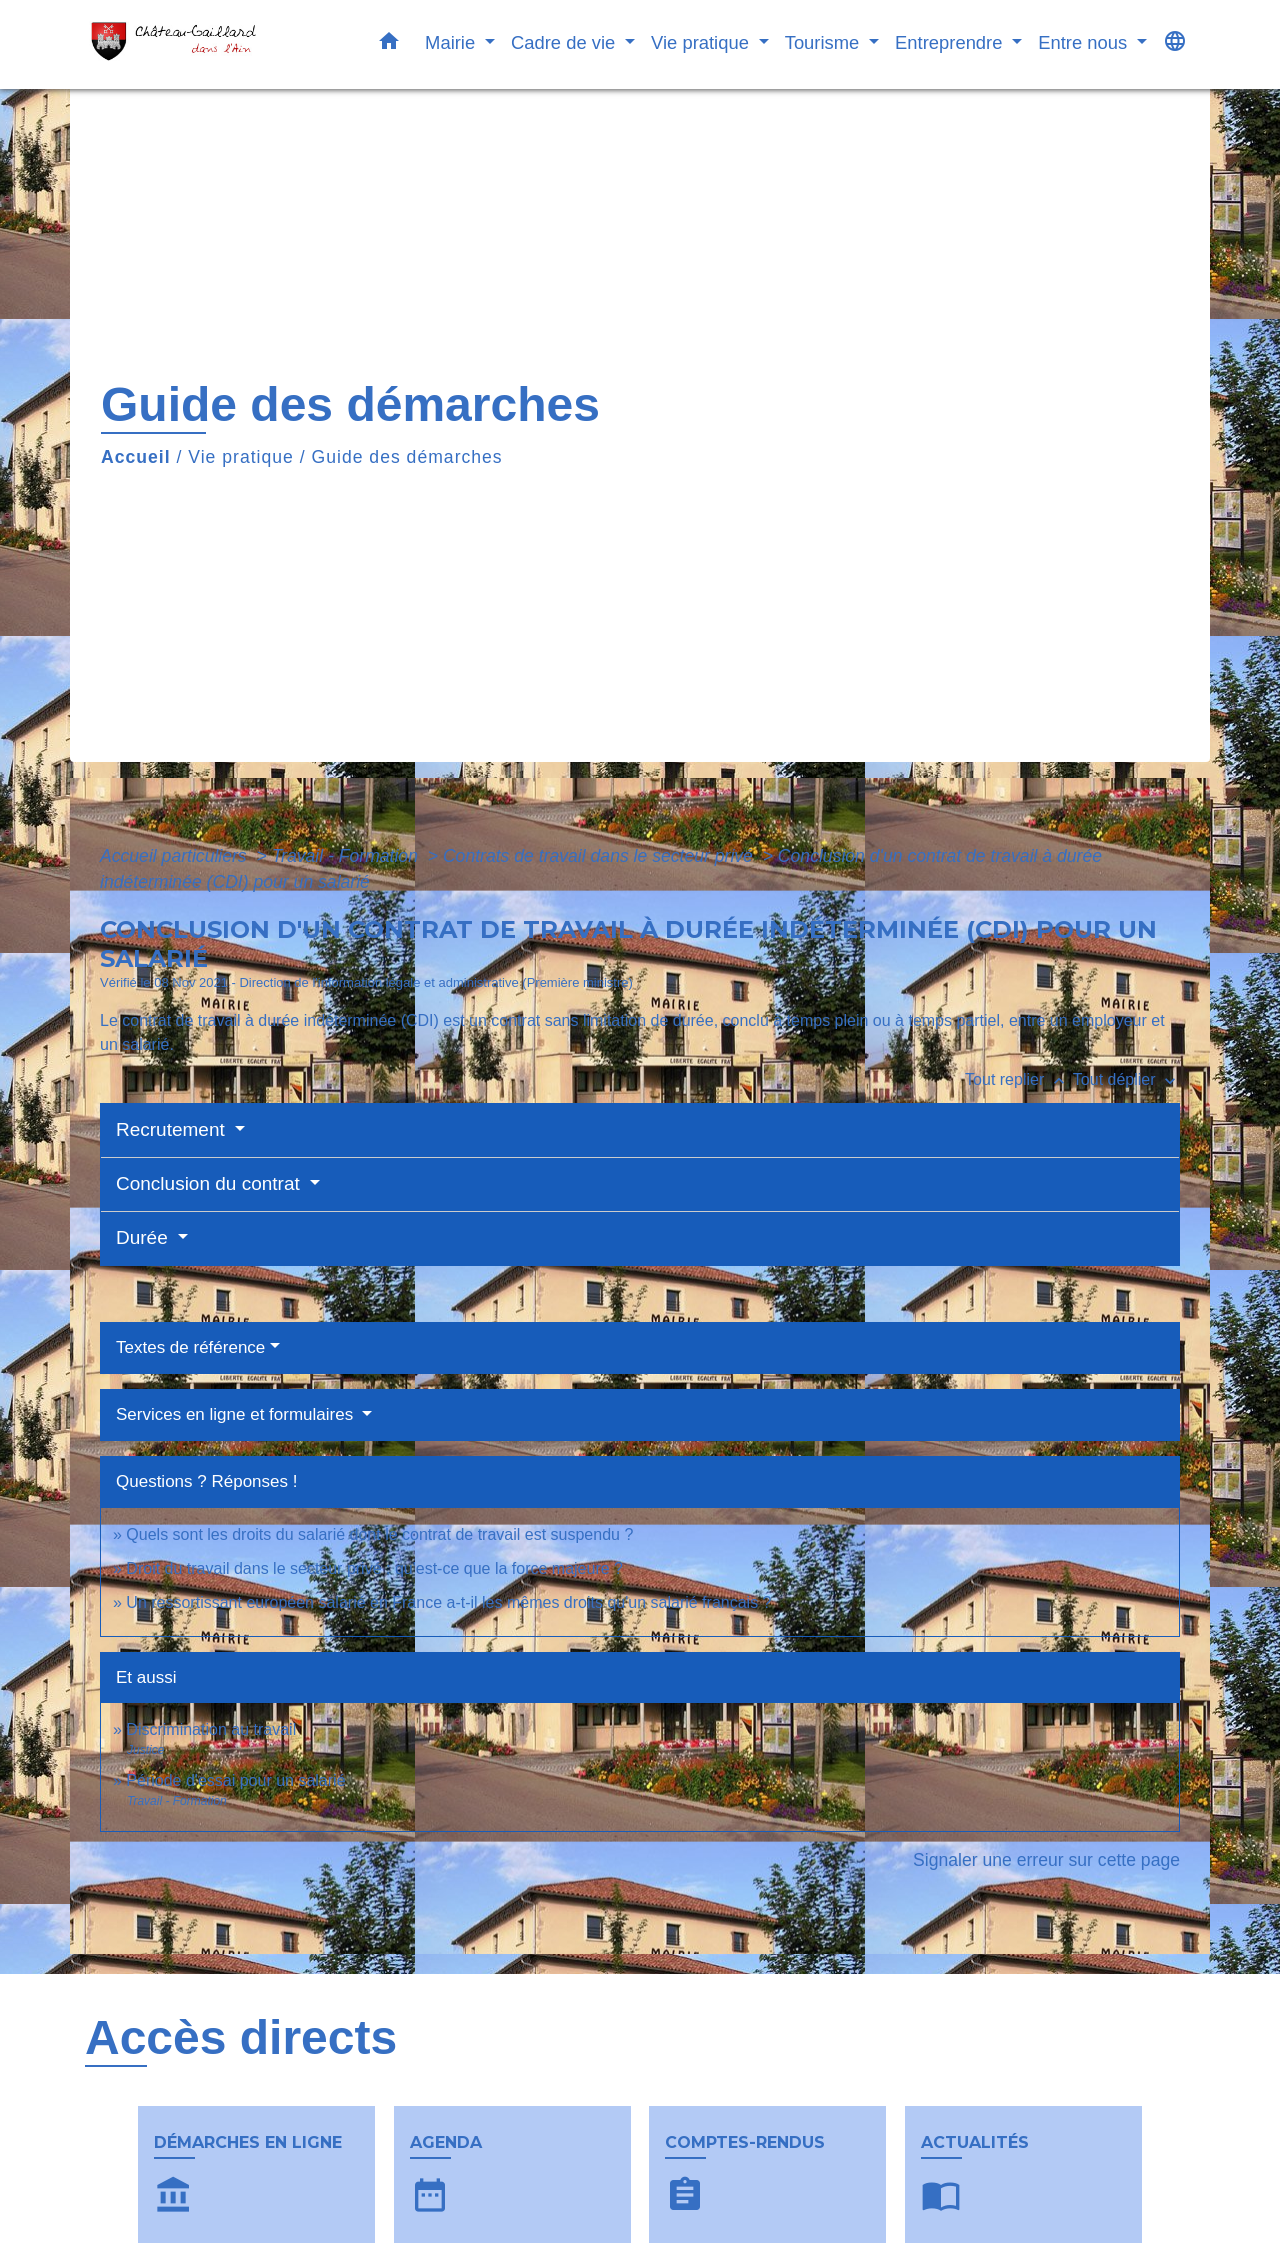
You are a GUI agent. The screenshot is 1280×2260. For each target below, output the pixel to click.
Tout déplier (1126, 1079)
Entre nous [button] (1085, 42)
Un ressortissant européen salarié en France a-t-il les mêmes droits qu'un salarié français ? (448, 1602)
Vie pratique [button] (702, 42)
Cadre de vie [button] (565, 42)
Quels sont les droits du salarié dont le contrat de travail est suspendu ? (379, 1534)
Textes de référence (190, 1347)
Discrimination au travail (211, 1729)
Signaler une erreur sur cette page (1046, 1860)
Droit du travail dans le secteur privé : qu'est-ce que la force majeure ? (374, 1568)
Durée (144, 1237)
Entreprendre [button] (951, 42)
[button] (389, 45)
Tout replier (1019, 1079)
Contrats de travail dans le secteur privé (600, 856)
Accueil (136, 457)
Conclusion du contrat (210, 1183)
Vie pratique (241, 457)
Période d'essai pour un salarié (235, 1780)
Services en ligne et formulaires (237, 1414)
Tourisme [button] (825, 42)
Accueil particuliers (176, 856)
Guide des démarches (407, 457)
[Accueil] (210, 44)
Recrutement (173, 1129)
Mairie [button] (452, 42)
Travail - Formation (347, 856)
